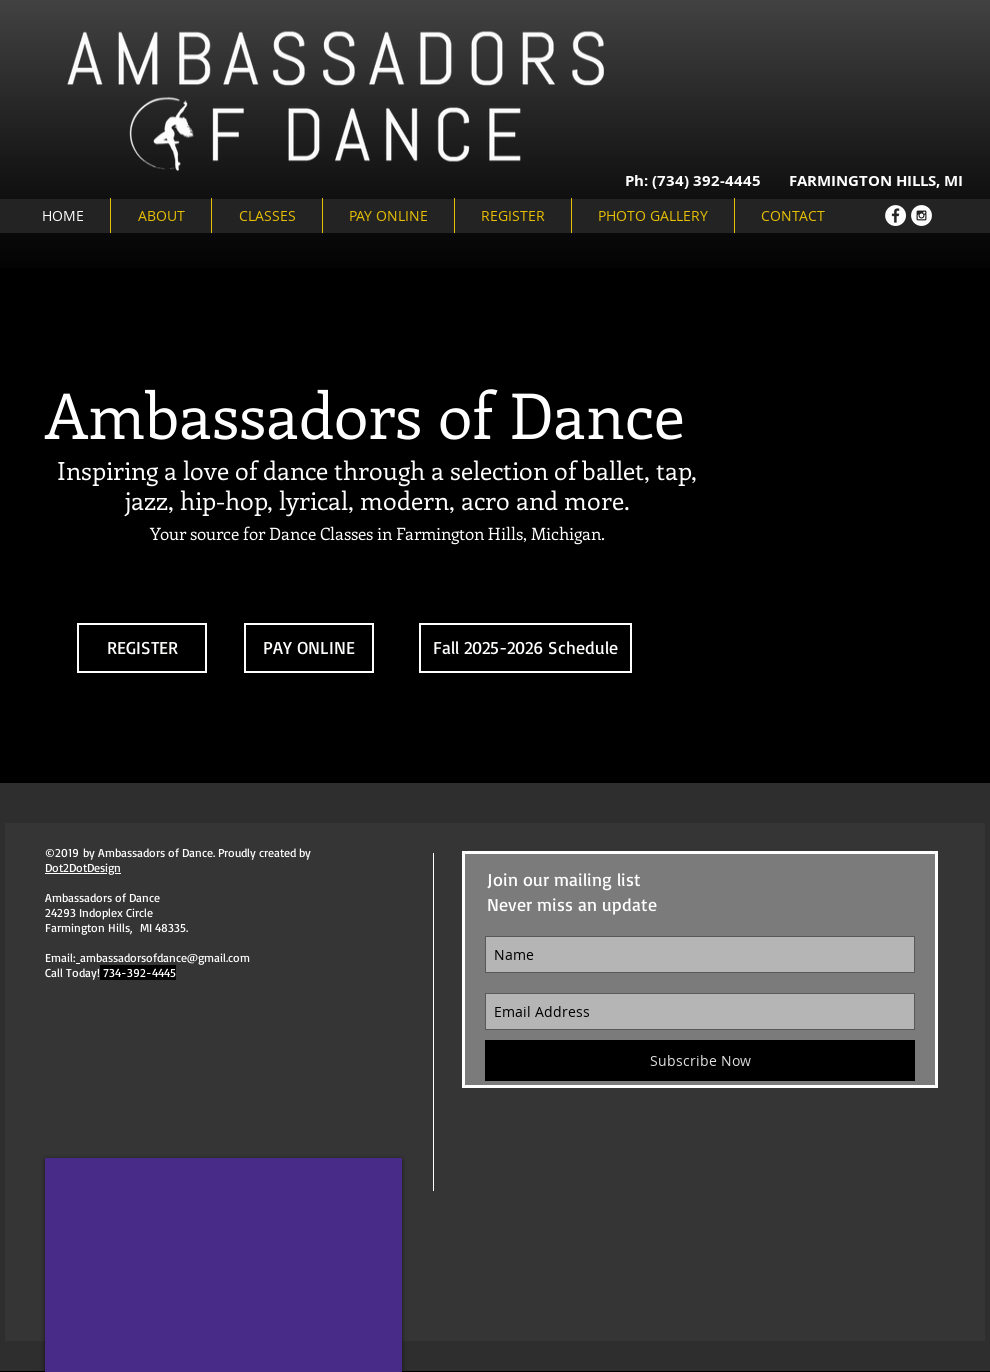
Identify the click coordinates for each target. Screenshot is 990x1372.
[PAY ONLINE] (309, 648)
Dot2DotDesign (83, 867)
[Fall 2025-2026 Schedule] (525, 648)
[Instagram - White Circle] (921, 215)
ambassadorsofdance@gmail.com (165, 957)
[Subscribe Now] (700, 1060)
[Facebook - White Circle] (895, 215)
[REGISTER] (142, 648)
